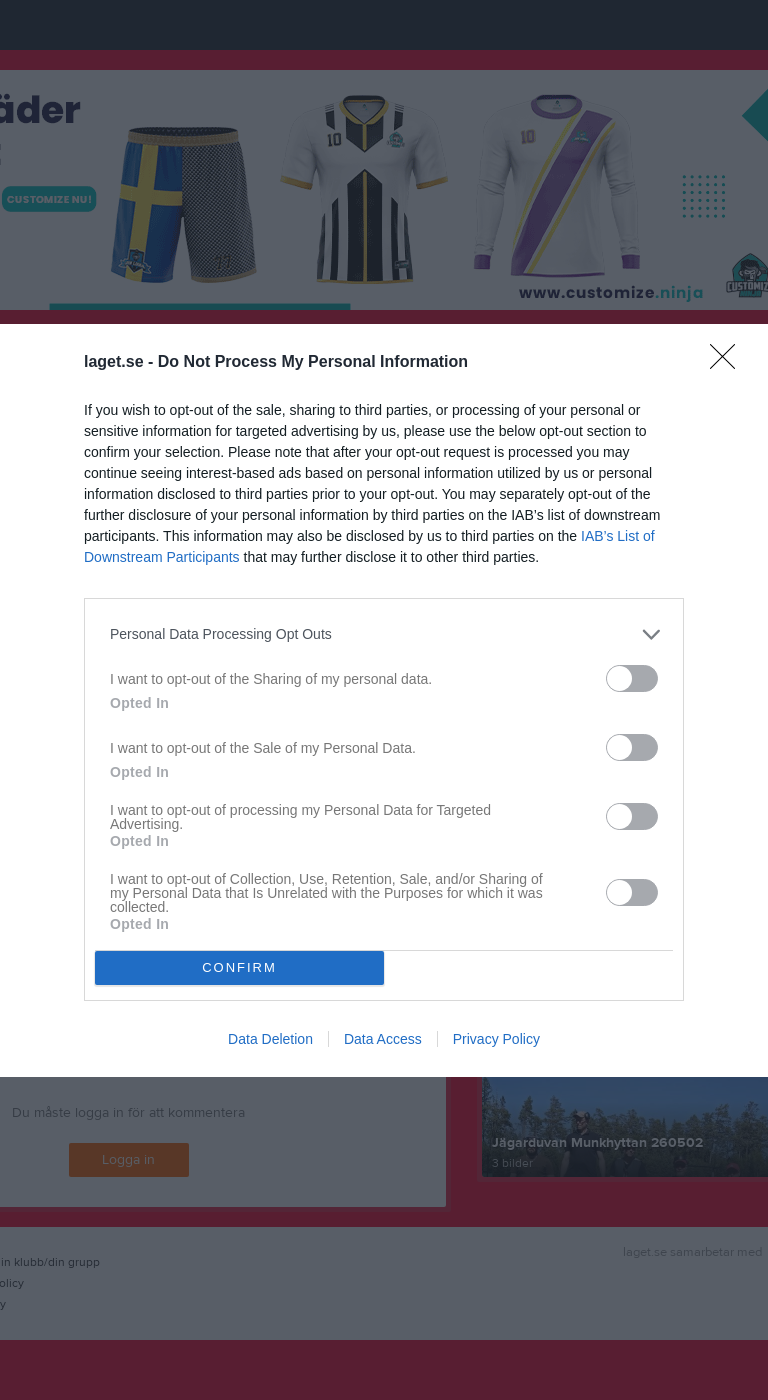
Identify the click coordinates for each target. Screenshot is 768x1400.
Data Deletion (270, 1039)
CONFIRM (239, 967)
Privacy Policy (496, 1039)
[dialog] (384, 700)
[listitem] (384, 634)
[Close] (729, 363)
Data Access (383, 1039)
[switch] (632, 678)
